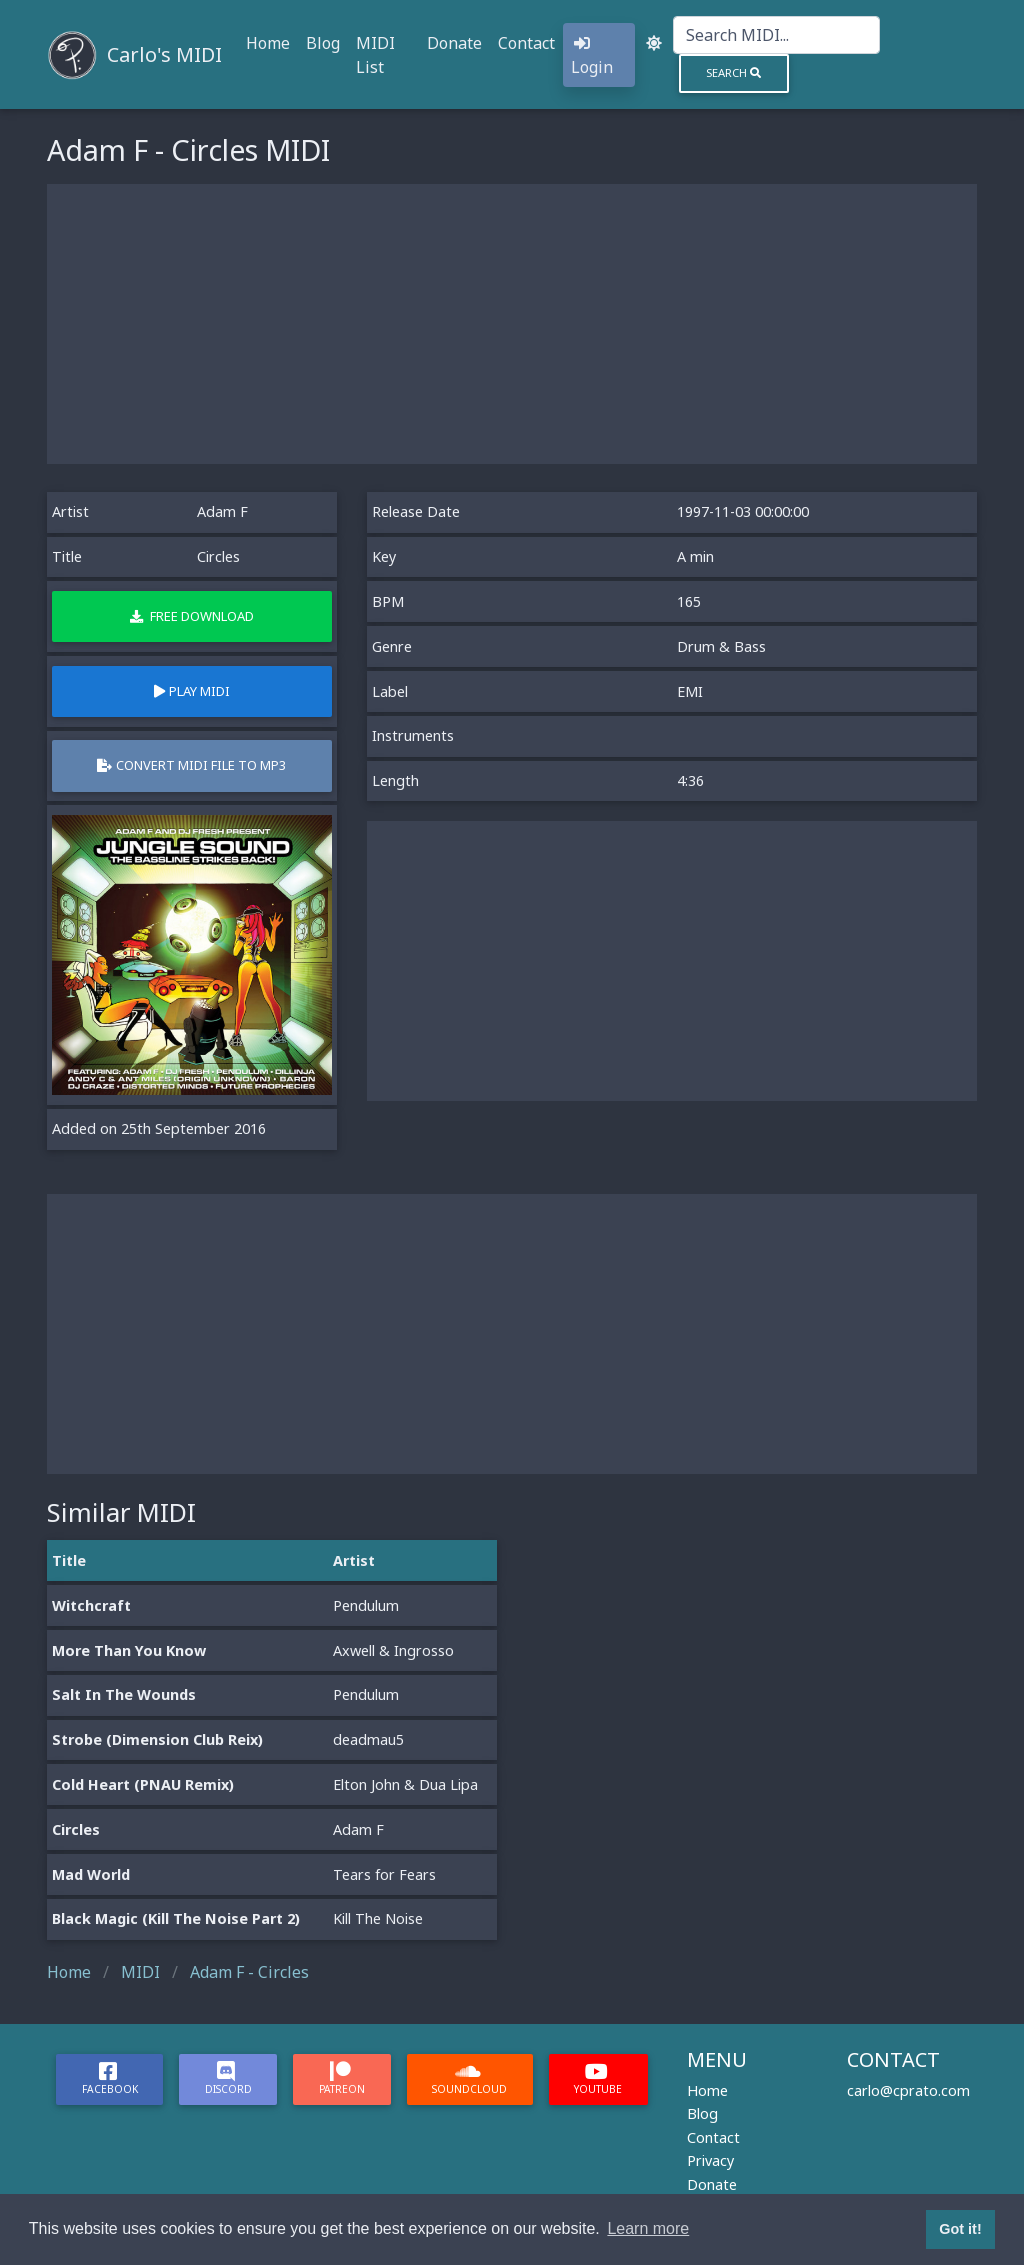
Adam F (222, 511)
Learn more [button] (648, 2228)
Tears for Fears (384, 1874)
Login (592, 56)
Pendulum (366, 1605)
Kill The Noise (378, 1918)
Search (733, 72)
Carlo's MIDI (164, 54)
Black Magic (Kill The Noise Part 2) (176, 1918)
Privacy (710, 2160)
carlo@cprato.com (908, 2090)
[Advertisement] (512, 324)
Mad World (91, 1874)
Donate (454, 43)
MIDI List (375, 55)
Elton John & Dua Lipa (405, 1784)
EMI (690, 691)
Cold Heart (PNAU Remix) (143, 1784)
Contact (526, 43)
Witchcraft (91, 1605)
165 (689, 601)
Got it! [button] (960, 2229)
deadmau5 (368, 1739)
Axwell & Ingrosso (393, 1650)
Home (268, 43)
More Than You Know (129, 1650)
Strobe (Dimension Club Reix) (157, 1739)
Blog (323, 43)
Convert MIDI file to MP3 (191, 765)
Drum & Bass (721, 646)
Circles (76, 1829)
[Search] (776, 35)
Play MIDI (192, 691)
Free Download (192, 616)
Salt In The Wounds (124, 1694)
